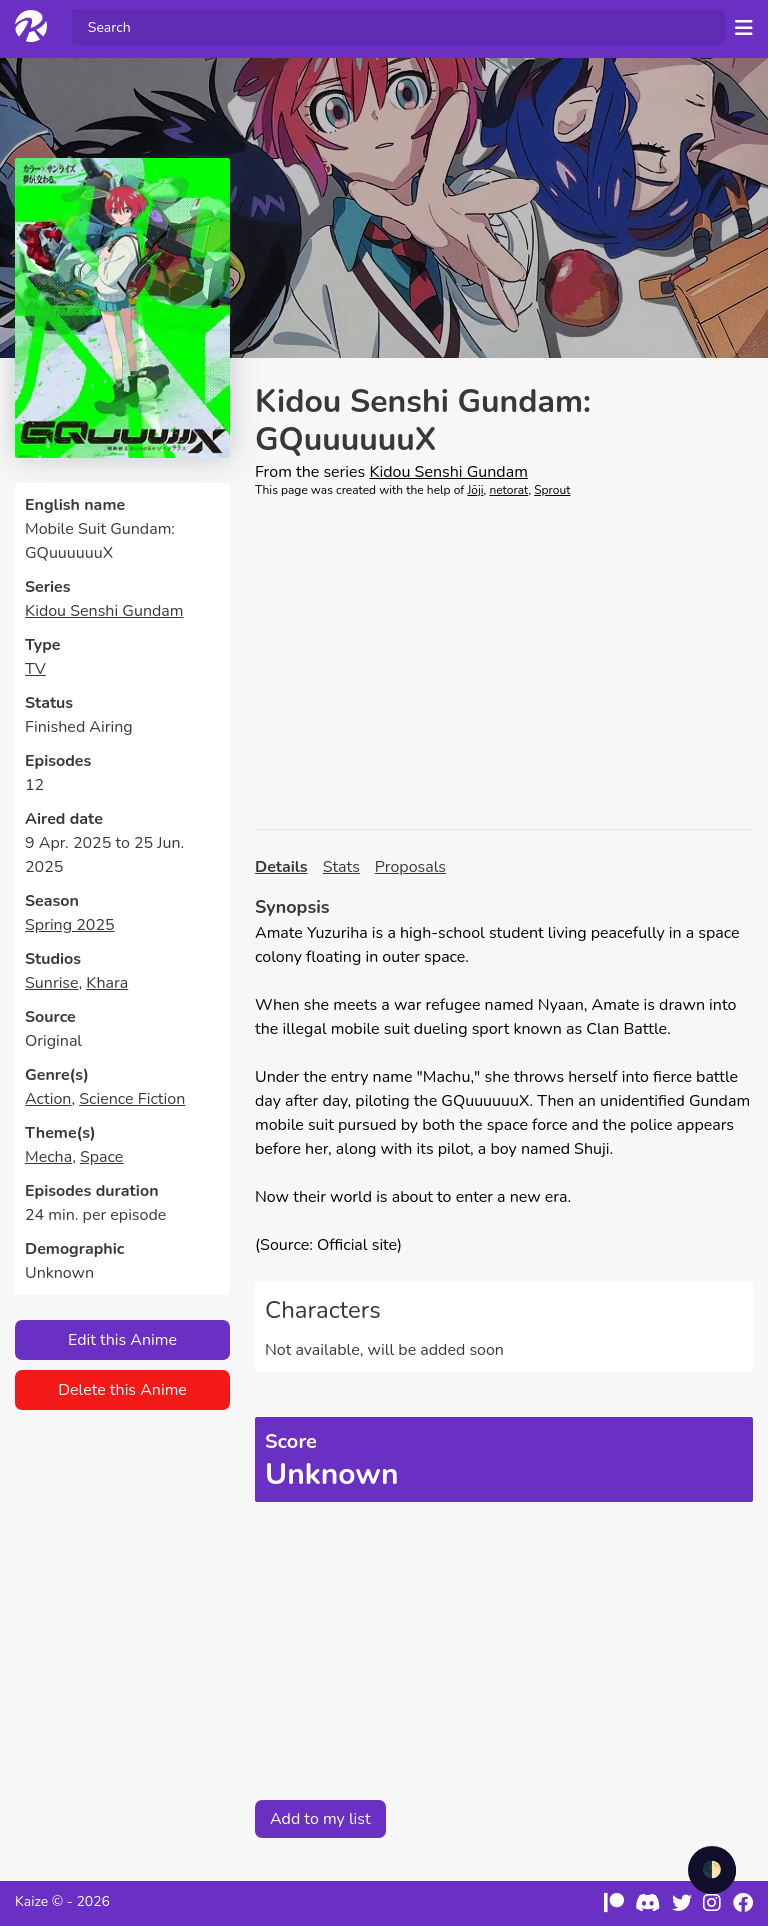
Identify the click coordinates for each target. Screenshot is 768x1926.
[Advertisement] (504, 664)
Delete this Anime (122, 1390)
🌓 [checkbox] (712, 1870)
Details (281, 867)
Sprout (552, 490)
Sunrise (52, 983)
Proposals (410, 867)
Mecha (48, 1157)
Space (101, 1157)
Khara (107, 983)
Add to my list (320, 1819)
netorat (508, 490)
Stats (341, 867)
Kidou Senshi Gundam (104, 611)
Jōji (475, 490)
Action (48, 1099)
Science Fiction (132, 1099)
